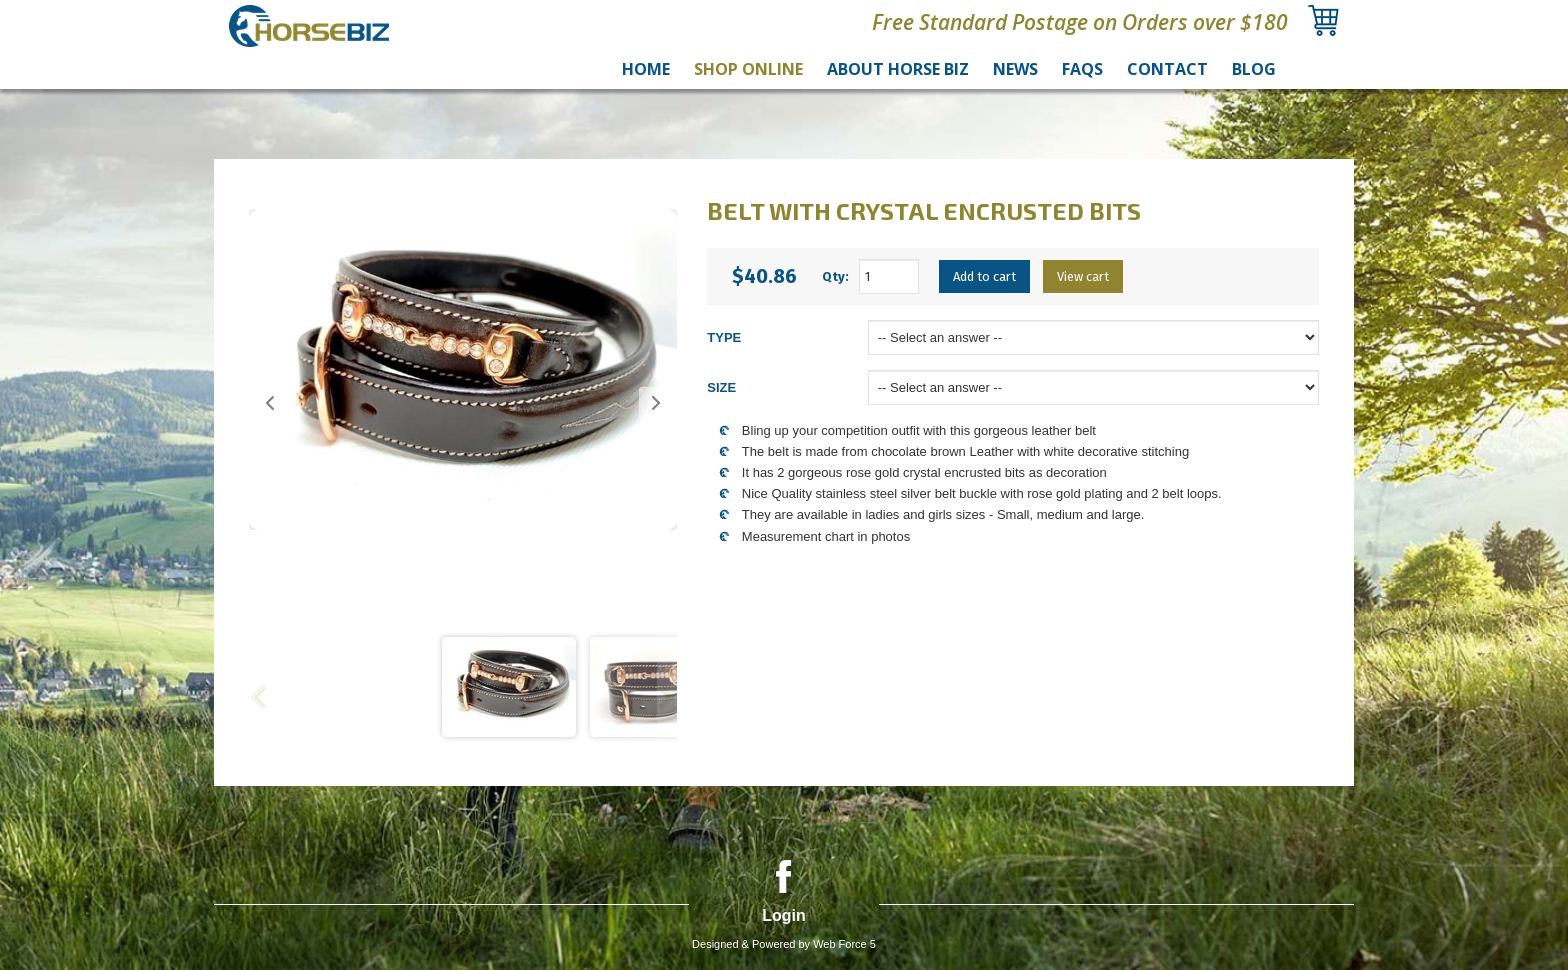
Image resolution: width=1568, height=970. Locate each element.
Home (646, 69)
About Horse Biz (898, 69)
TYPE (724, 337)
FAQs (1082, 69)
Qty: (835, 276)
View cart (1083, 276)
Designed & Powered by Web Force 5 (784, 944)
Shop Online (748, 69)
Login (784, 915)
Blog (1254, 69)
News (1015, 69)
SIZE (721, 387)
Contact (1167, 69)
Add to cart (984, 276)
